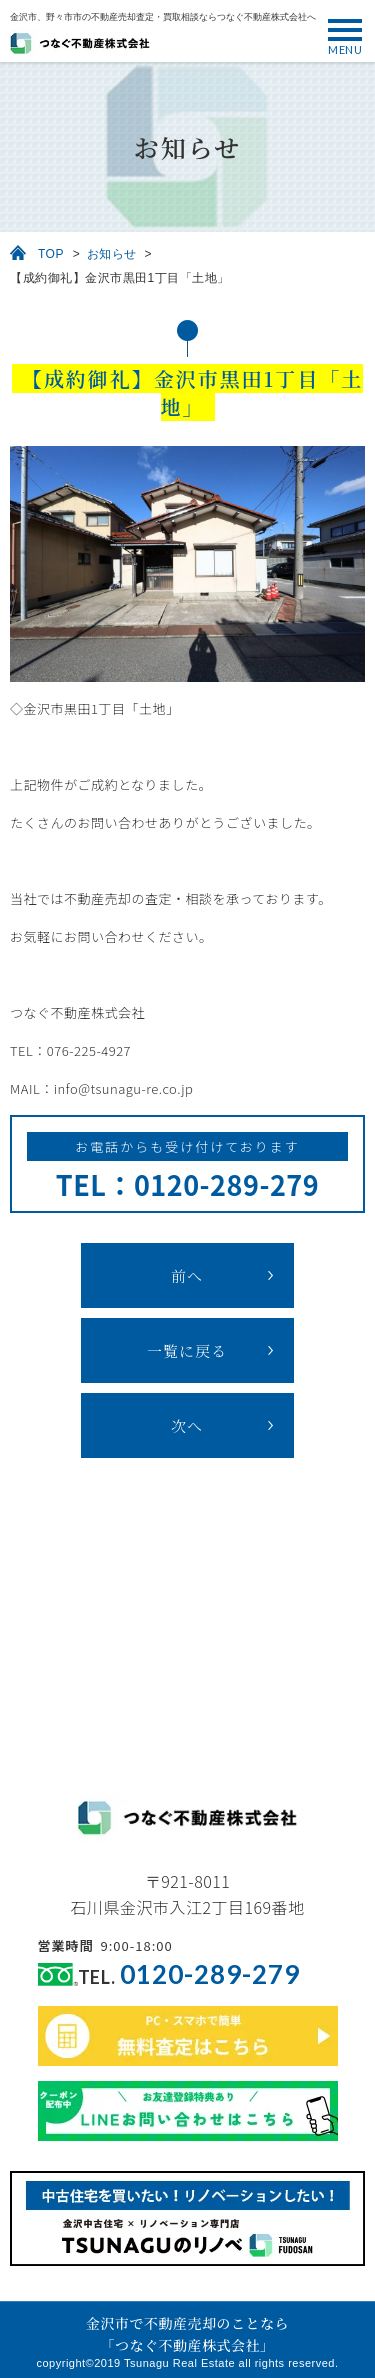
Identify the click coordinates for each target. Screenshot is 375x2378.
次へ (187, 1425)
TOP (51, 254)
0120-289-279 (210, 1974)
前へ (187, 1275)
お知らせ (112, 254)
